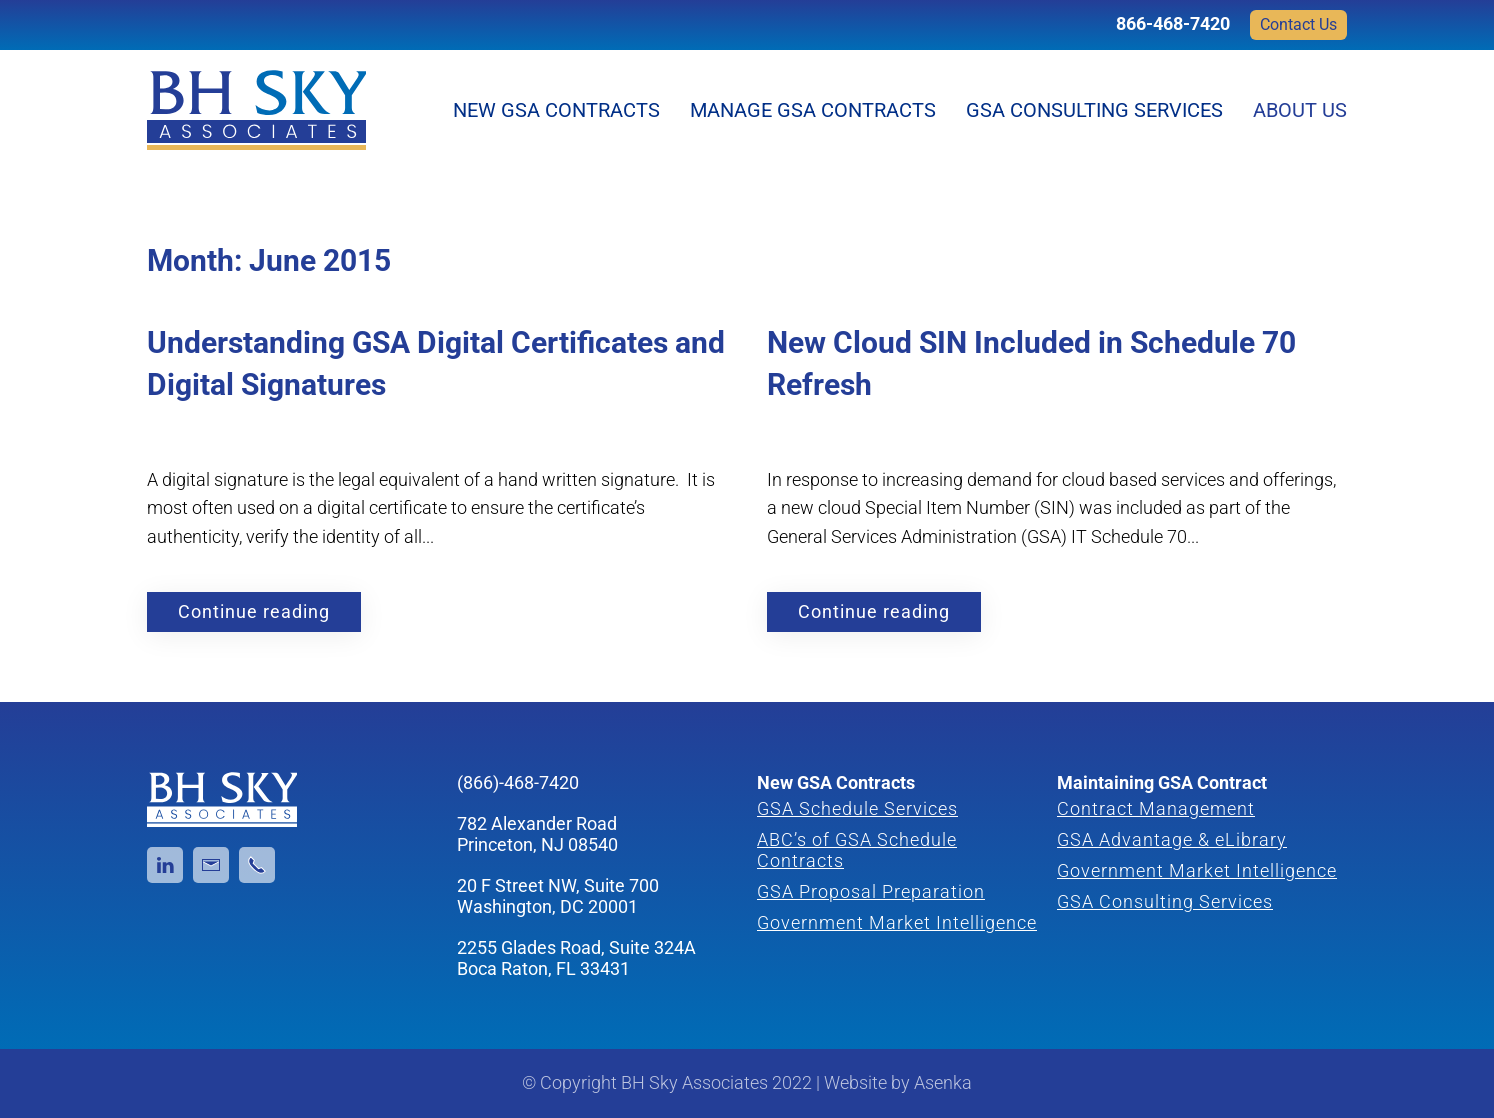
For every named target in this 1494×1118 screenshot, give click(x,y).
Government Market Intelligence (897, 922)
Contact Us (1298, 24)
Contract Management (1156, 808)
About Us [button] (1300, 110)
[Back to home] (256, 110)
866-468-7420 (1173, 23)
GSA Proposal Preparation (871, 891)
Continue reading (254, 611)
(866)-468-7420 (518, 782)
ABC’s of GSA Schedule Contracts (857, 850)
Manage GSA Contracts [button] (813, 110)
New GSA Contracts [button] (556, 110)
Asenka (943, 1082)
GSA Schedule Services (857, 808)
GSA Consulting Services (1094, 110)
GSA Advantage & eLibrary (1172, 839)
